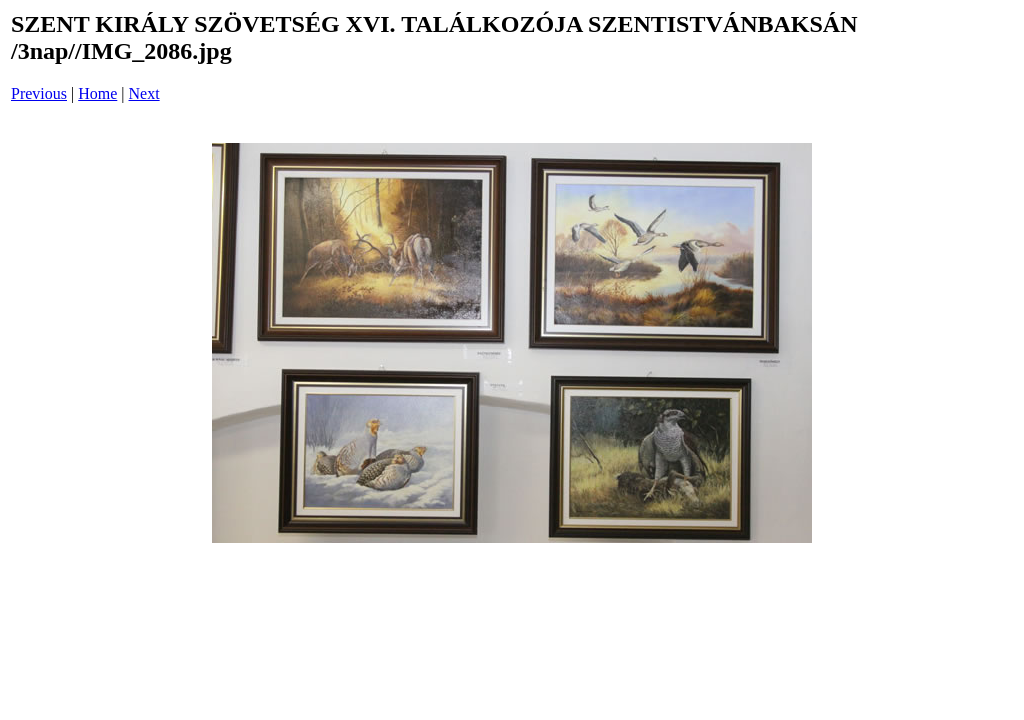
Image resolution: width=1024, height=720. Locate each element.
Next (144, 93)
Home (97, 93)
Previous (39, 93)
